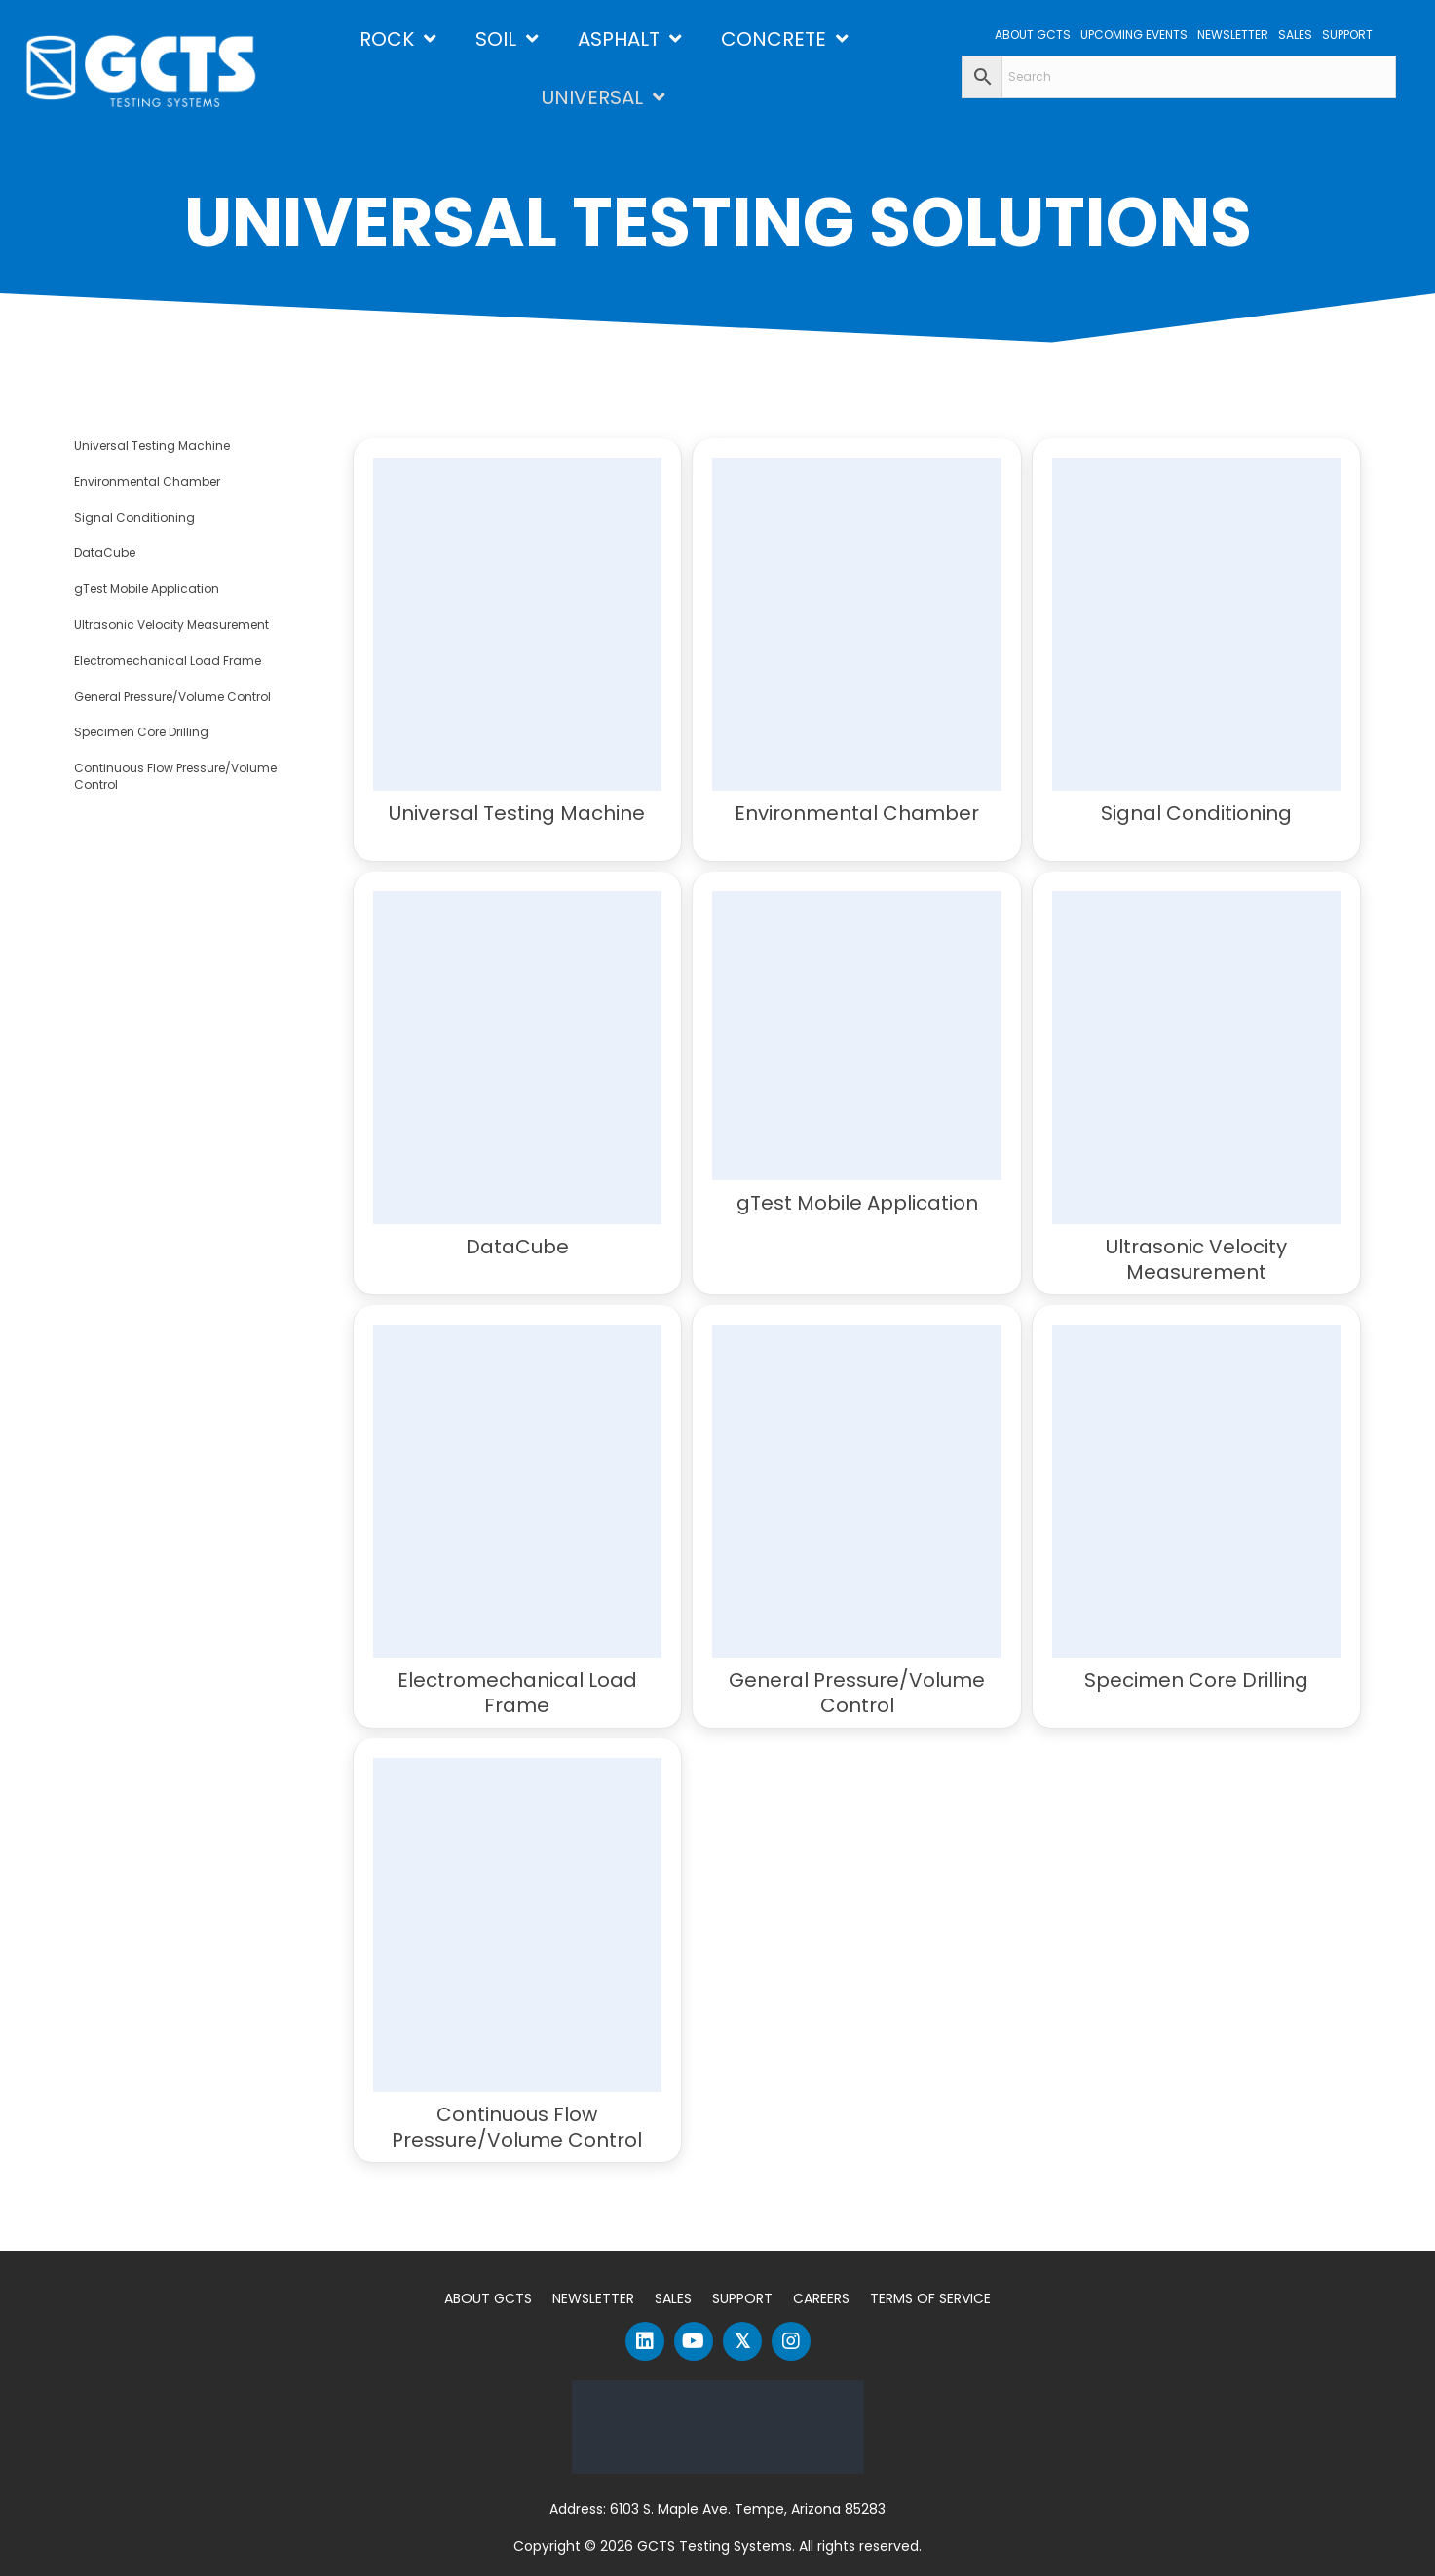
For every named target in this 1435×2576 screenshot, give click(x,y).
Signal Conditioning (134, 517)
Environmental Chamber (147, 481)
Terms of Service (930, 2298)
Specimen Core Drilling (141, 732)
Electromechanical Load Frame (167, 661)
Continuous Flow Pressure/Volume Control (175, 776)
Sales (673, 2298)
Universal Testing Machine (152, 445)
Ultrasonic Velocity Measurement (171, 624)
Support (742, 2298)
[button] (644, 2341)
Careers (821, 2298)
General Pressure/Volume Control (172, 697)
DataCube (104, 552)
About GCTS (488, 2298)
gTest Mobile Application (146, 588)
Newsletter (593, 2298)
